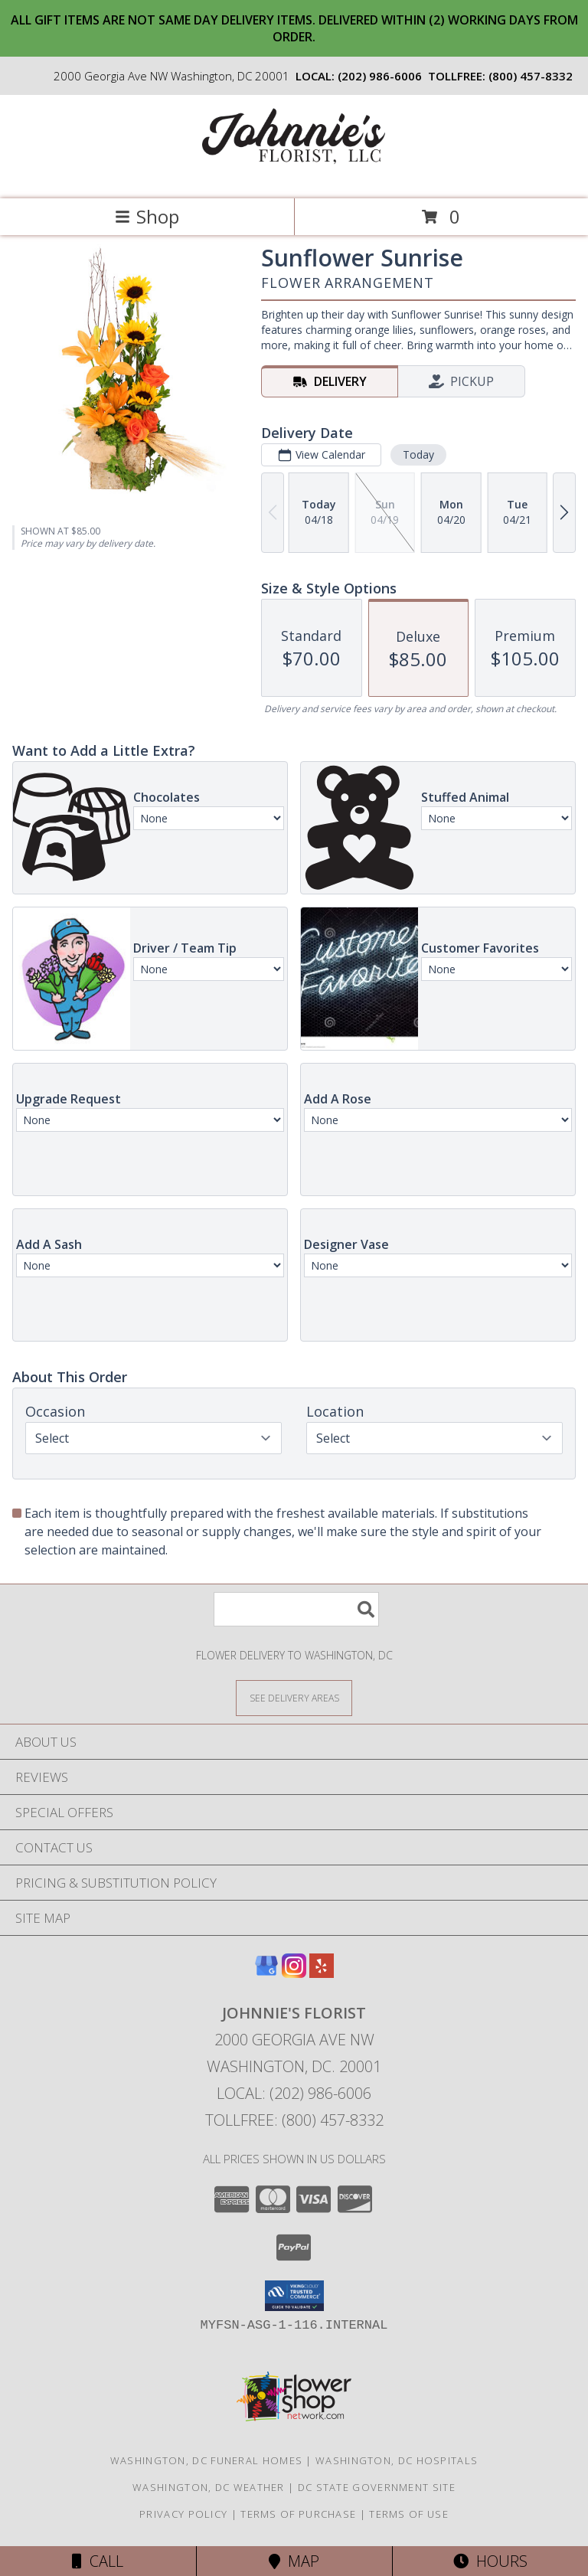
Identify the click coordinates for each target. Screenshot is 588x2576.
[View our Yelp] (321, 1973)
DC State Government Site (377, 2487)
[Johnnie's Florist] (294, 176)
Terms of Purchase (298, 2514)
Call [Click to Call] (97, 2561)
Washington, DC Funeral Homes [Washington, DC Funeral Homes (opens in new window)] (206, 2460)
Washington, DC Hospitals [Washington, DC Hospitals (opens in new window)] (396, 2460)
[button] (294, 2295)
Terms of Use (409, 2514)
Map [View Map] (294, 2561)
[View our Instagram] (294, 1973)
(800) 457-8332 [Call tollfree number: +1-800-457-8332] (530, 75)
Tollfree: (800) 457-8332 (294, 2120)
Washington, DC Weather (208, 2487)
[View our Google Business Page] (266, 1973)
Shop (147, 216)
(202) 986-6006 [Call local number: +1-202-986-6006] (380, 75)
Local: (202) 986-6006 (294, 2093)
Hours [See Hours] (490, 2561)
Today (418, 454)
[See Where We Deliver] (294, 1697)
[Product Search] (296, 1609)
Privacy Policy (183, 2514)
